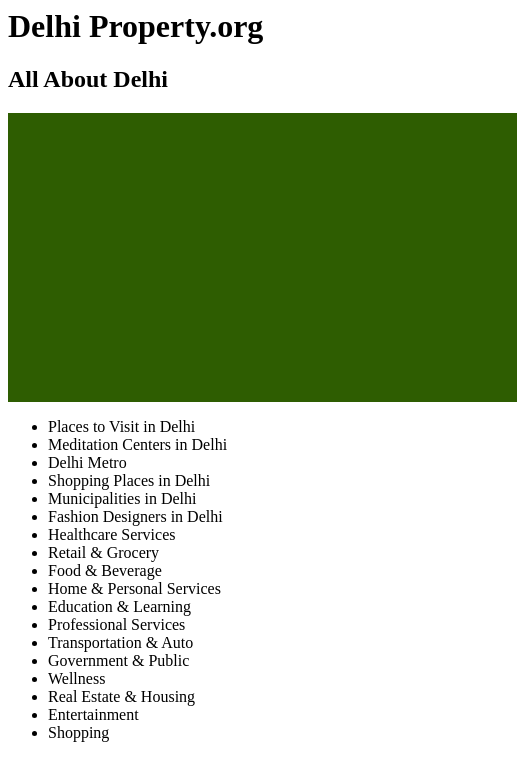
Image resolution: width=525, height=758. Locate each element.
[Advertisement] (262, 254)
